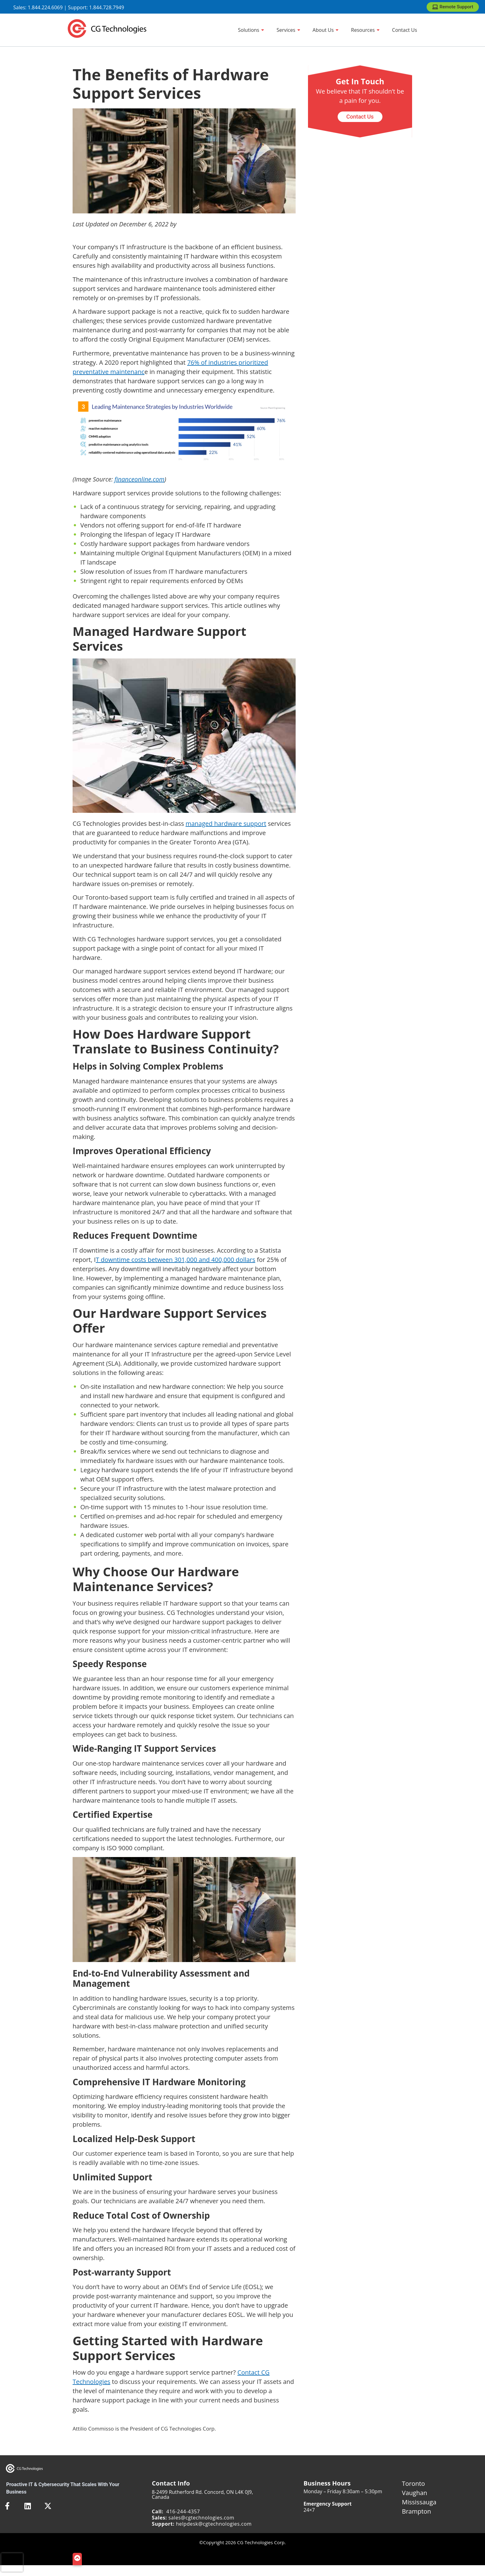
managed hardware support (226, 823)
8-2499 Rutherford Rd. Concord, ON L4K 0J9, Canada (202, 2494)
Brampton (416, 2511)
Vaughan (414, 2493)
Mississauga (419, 2502)
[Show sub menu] (262, 30)
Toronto (413, 2483)
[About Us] (325, 30)
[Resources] (365, 30)
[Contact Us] (404, 30)
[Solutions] (251, 30)
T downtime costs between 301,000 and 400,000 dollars (175, 1259)
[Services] (288, 30)
